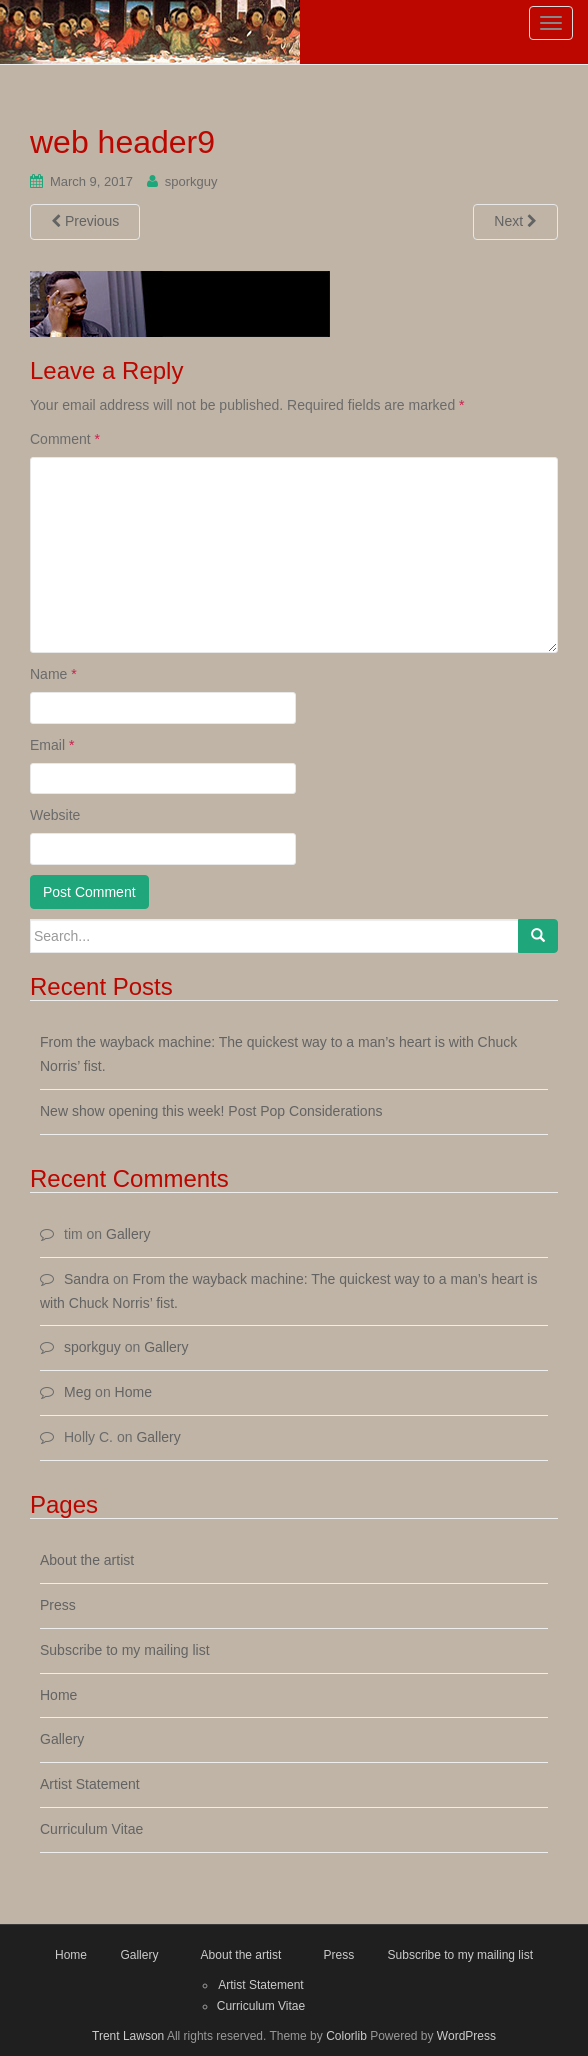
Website (55, 815)
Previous (85, 221)
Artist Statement (90, 1784)
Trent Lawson (128, 2036)
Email (52, 745)
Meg (77, 1392)
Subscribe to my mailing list (125, 1650)
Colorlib (346, 2036)
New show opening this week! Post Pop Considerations (211, 1111)
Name (53, 674)
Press (58, 1605)
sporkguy (191, 181)
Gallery (128, 1234)
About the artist (87, 1560)
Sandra (86, 1279)
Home (133, 1392)
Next (515, 221)
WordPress (466, 2036)
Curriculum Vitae (91, 1829)
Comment (65, 439)
